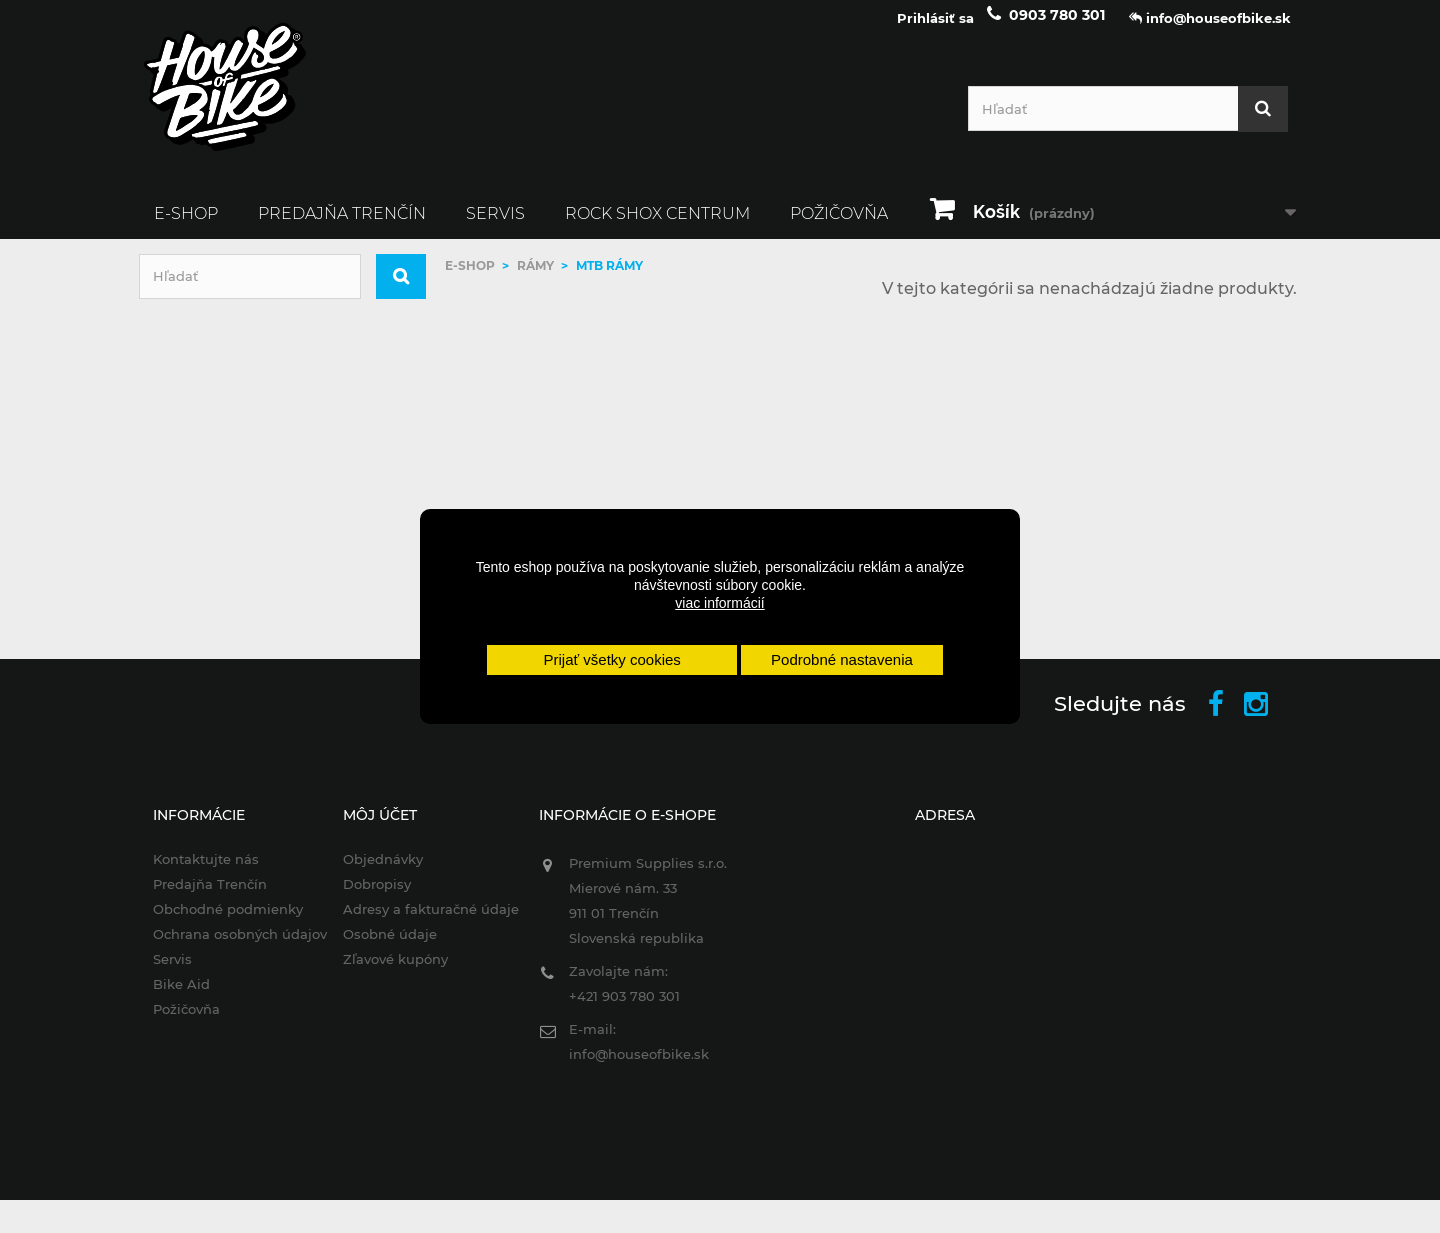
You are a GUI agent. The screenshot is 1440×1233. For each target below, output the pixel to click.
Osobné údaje (381, 947)
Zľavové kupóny (386, 972)
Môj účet (371, 829)
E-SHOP (186, 226)
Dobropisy (368, 897)
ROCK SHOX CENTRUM (657, 226)
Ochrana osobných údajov (226, 947)
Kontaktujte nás (192, 873)
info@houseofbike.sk (634, 1068)
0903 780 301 (1057, 28)
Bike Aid (167, 997)
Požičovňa (839, 226)
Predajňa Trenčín (342, 226)
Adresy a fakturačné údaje (422, 922)
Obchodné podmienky (214, 922)
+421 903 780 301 (619, 1010)
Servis (495, 226)
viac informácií (719, 603)
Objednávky (374, 873)
